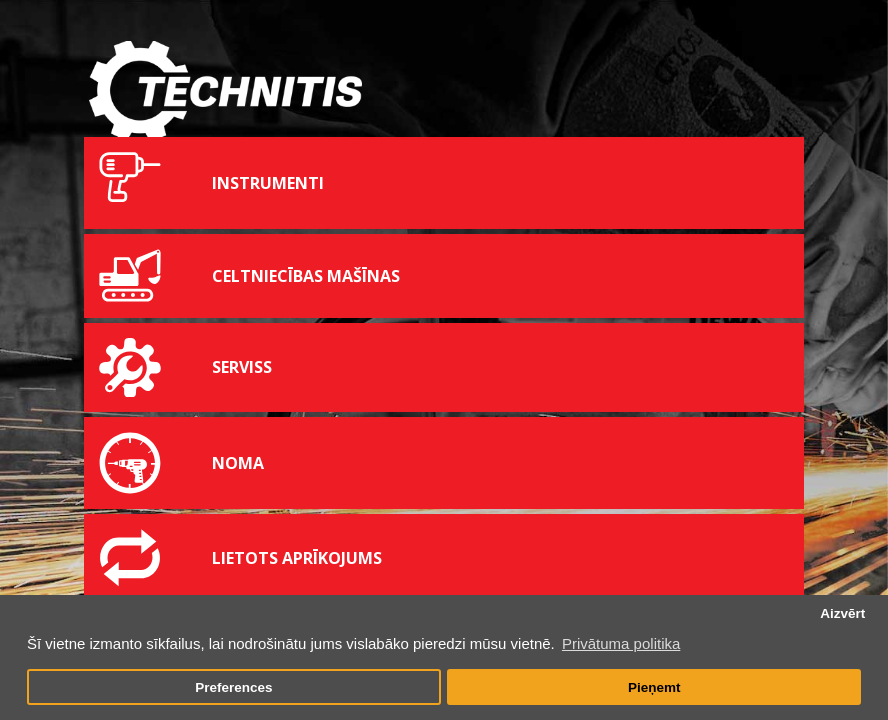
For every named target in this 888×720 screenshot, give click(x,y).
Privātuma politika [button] (621, 643)
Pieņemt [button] (654, 687)
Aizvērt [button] (842, 613)
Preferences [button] (233, 687)
